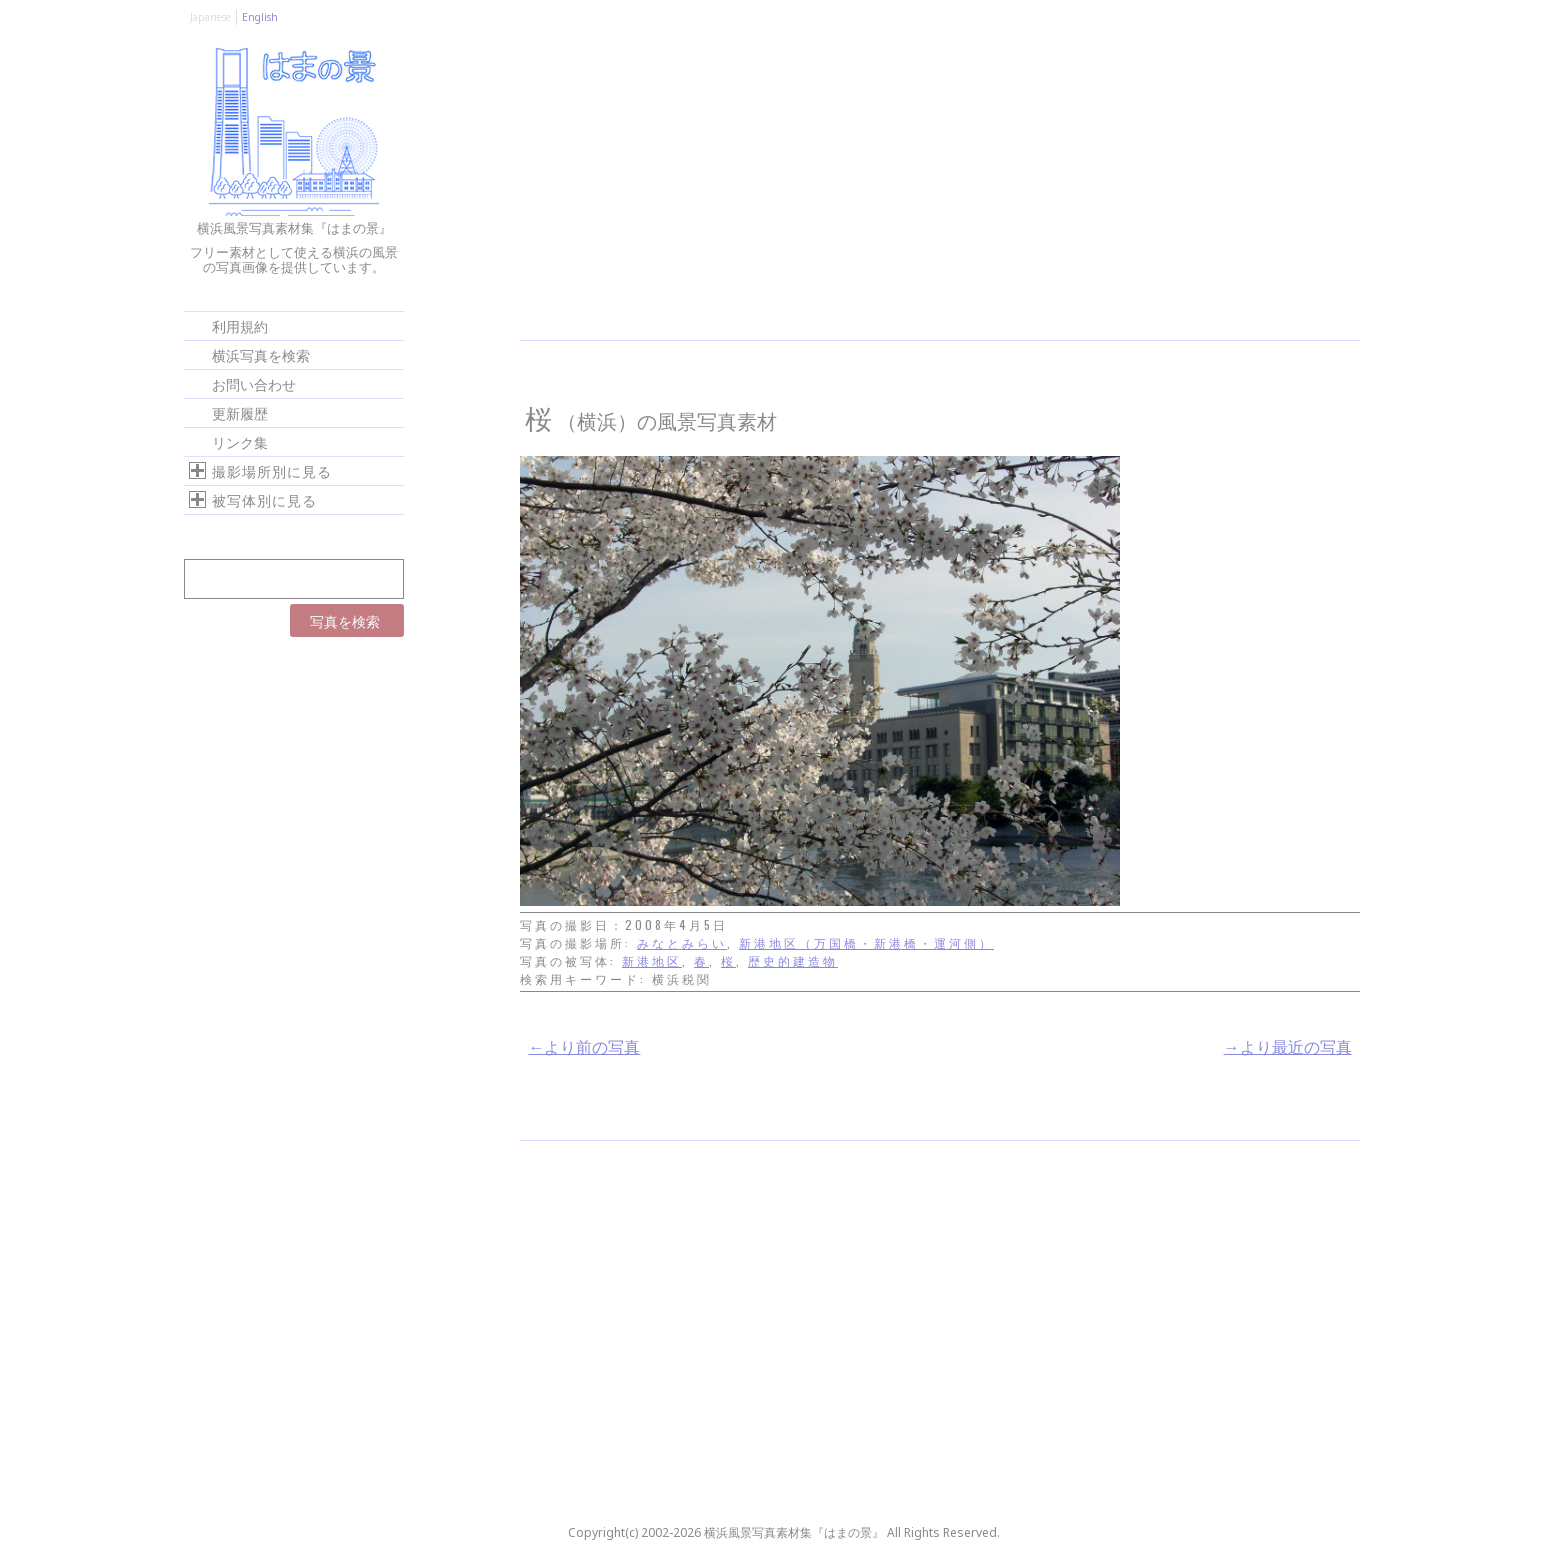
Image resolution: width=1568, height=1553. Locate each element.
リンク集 (240, 441)
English (260, 17)
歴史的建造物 (793, 960)
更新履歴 (240, 412)
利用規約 (240, 325)
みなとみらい (682, 942)
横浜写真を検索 (261, 354)
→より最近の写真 (1288, 1046)
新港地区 (652, 960)
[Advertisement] (940, 190)
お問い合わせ (254, 383)
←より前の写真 (584, 1046)
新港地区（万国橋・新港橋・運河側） (866, 942)
